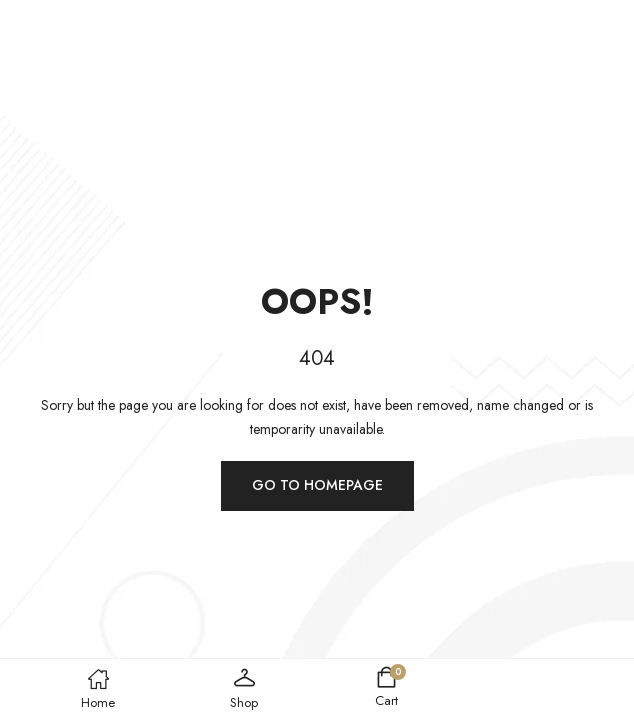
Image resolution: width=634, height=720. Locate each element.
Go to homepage (317, 485)
